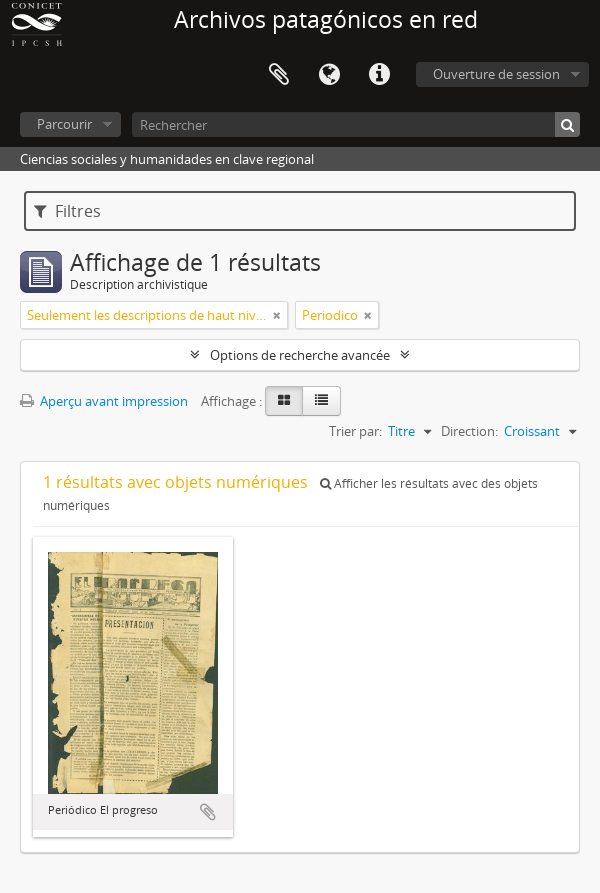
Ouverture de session (496, 74)
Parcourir (64, 124)
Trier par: (355, 431)
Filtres (67, 211)
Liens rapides (379, 75)
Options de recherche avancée (300, 355)
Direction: (469, 431)
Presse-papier (279, 75)
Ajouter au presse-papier (208, 812)
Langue (329, 75)
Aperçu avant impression (104, 401)
